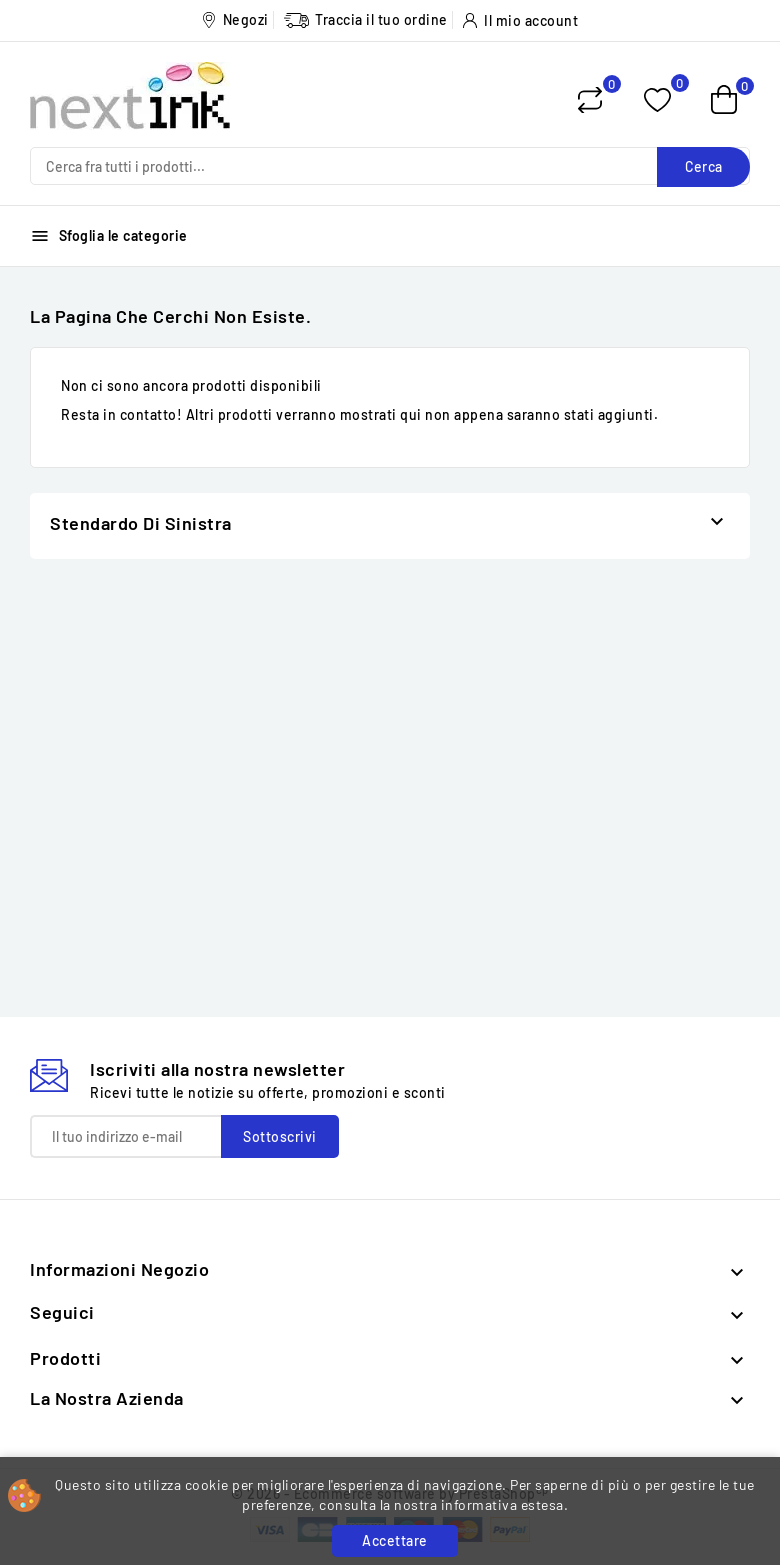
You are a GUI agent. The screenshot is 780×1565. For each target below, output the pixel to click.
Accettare (395, 1540)
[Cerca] (390, 166)
